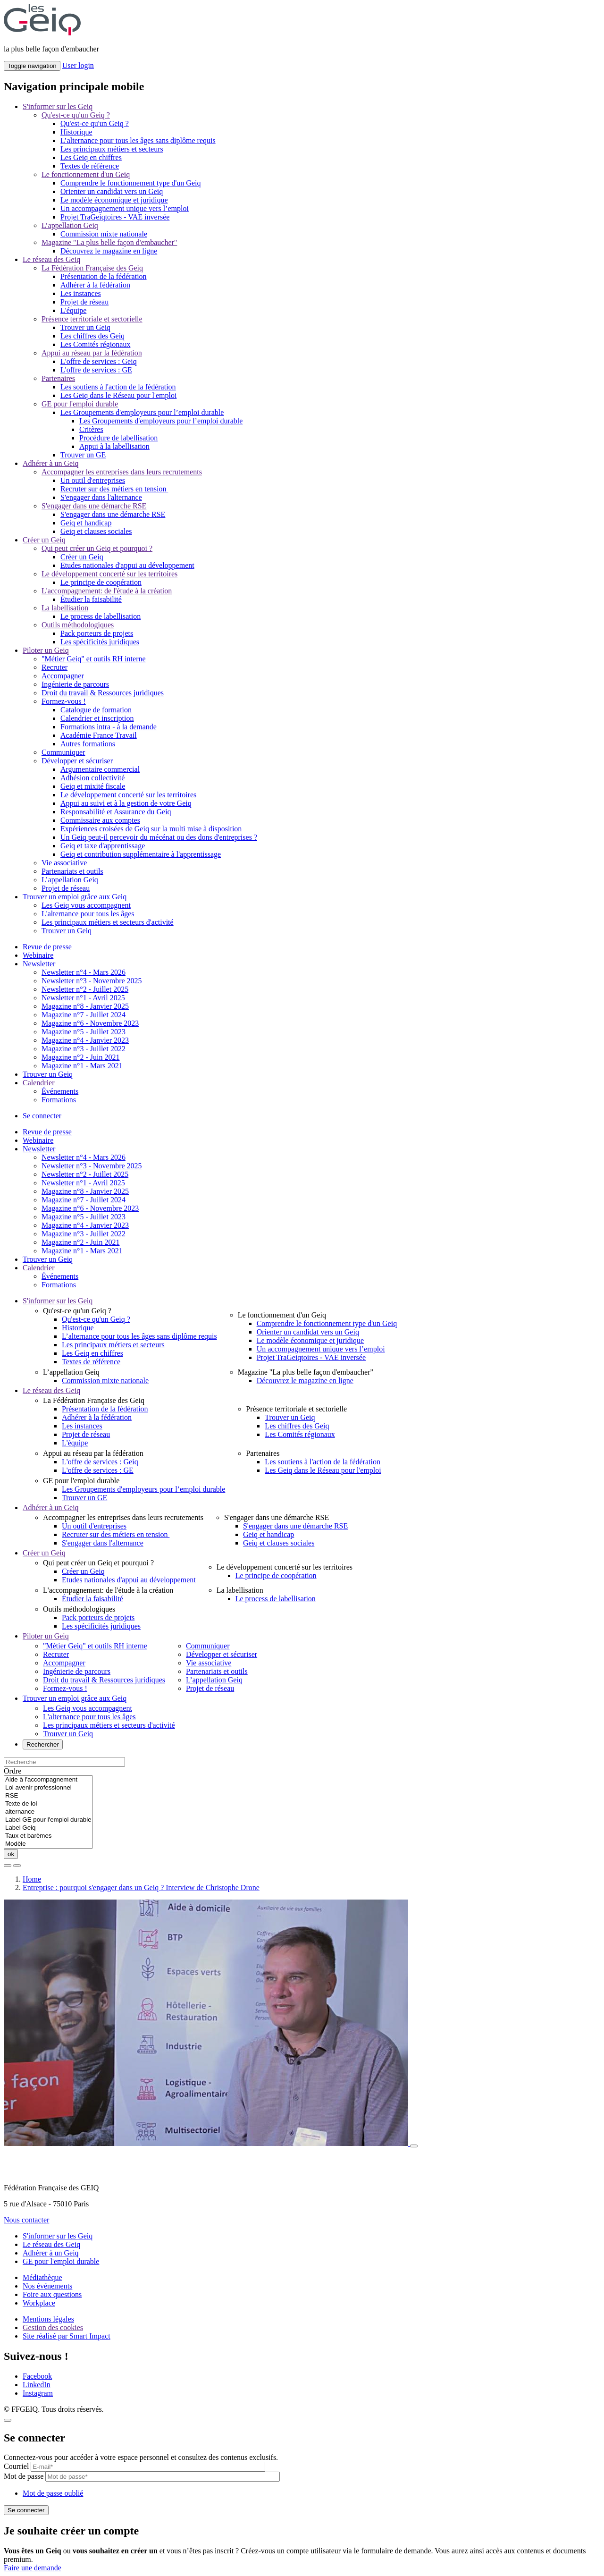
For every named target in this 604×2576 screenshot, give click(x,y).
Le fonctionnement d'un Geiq (86, 174)
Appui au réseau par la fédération (92, 353)
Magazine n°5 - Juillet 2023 (84, 1032)
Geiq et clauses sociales (96, 531)
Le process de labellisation (100, 616)
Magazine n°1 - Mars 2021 (82, 1066)
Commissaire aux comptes (100, 820)
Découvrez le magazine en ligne (108, 251)
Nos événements (47, 2286)
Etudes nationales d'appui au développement (127, 565)
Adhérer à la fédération (95, 285)
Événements (60, 1091)
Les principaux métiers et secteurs (111, 149)
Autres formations (87, 744)
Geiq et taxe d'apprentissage (102, 846)
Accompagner (63, 676)
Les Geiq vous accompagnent (86, 905)
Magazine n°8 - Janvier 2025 (85, 1006)
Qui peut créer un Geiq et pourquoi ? (97, 548)
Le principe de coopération (101, 582)
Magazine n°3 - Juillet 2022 (84, 1049)
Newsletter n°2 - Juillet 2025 (85, 989)
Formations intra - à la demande (108, 727)
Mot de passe (23, 2476)
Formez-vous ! (64, 701)
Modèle (48, 1844)
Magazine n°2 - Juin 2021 (80, 1057)
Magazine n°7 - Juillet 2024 (84, 1015)
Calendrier (39, 1083)
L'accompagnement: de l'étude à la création (107, 591)
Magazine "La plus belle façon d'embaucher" (109, 242)
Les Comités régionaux (95, 344)
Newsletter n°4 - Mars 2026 (84, 972)
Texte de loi (48, 1804)
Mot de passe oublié (53, 2493)
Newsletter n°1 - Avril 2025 (83, 998)
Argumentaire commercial (100, 769)
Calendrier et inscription (97, 718)
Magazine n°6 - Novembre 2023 (90, 1023)
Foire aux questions (52, 2294)
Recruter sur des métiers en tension (114, 489)
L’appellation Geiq (70, 225)
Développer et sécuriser (77, 761)
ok (11, 1854)
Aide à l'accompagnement (48, 1780)
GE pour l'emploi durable (80, 404)
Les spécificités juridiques (99, 642)
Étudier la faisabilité (91, 599)
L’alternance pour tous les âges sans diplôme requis (138, 140)
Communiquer (63, 752)
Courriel (16, 2466)
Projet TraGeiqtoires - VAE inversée (114, 217)
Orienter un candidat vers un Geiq (111, 191)
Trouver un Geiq (85, 327)
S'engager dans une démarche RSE (94, 506)
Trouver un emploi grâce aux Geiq (74, 897)
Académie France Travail (98, 735)
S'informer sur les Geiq (57, 106)
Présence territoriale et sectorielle (92, 319)
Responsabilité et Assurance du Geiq (115, 812)
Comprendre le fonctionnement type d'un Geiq (130, 183)
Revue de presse (47, 947)
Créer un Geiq (44, 540)
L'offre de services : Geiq (98, 361)
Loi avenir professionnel (48, 1788)
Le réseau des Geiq (51, 259)
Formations (59, 1100)
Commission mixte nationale (103, 234)
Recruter (54, 667)
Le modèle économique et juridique (114, 200)
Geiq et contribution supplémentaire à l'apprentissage (140, 854)
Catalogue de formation (96, 710)
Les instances (80, 293)
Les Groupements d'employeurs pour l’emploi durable (142, 412)
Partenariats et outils (72, 871)
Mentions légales (48, 2319)
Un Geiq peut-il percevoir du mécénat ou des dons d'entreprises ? (158, 837)
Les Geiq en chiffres (91, 157)
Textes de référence (89, 166)
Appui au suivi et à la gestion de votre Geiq (126, 803)
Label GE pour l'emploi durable (48, 1820)
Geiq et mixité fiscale (92, 786)
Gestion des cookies (53, 2327)
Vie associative (64, 863)
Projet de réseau (84, 302)
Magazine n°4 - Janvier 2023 (85, 1040)
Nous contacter (26, 2220)
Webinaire (38, 955)
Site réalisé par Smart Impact (66, 2336)
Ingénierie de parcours (75, 684)
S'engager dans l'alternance (101, 497)
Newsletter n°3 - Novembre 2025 (92, 981)
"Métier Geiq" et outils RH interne (94, 659)
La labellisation (65, 608)
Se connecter (42, 1116)
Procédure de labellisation (118, 438)
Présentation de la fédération (103, 276)
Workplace (39, 2303)
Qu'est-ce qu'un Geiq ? (76, 115)
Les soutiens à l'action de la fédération (118, 387)
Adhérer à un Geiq (51, 463)
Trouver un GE (83, 455)
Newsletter (39, 964)
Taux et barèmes (48, 1836)
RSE (48, 1796)
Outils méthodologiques (78, 625)
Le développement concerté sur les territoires (109, 574)
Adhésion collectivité (92, 778)
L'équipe (73, 310)
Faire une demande (32, 2568)
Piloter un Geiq (46, 650)
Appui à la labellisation (114, 446)
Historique (76, 132)
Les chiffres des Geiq (92, 336)
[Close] (7, 2420)
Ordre (12, 1771)
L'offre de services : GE (96, 370)
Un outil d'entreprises (92, 480)
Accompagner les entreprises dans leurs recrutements (122, 472)
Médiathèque (42, 2277)
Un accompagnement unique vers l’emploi (124, 208)
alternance (48, 1812)
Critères (91, 429)
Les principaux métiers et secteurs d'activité (108, 922)
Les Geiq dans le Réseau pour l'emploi (118, 395)
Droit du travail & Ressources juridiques (103, 693)
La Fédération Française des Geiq (92, 268)
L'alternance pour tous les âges (88, 914)
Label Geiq (48, 1828)
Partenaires (58, 378)
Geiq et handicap (85, 523)
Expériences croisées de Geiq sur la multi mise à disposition (151, 829)
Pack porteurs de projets (96, 633)
